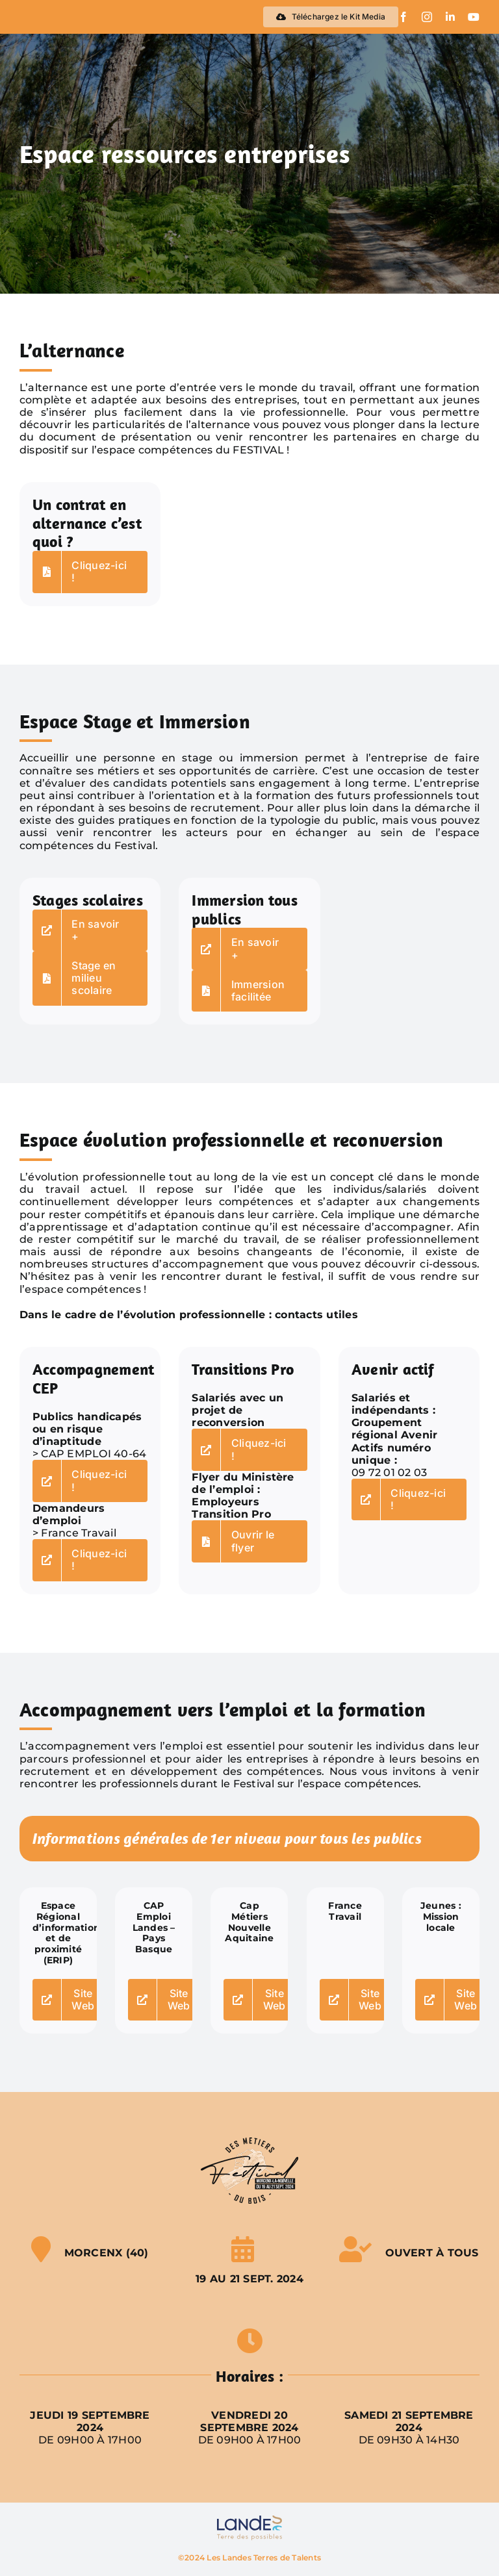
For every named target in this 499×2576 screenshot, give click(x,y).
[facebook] (403, 17)
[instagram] (427, 17)
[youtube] (474, 17)
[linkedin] (450, 17)
